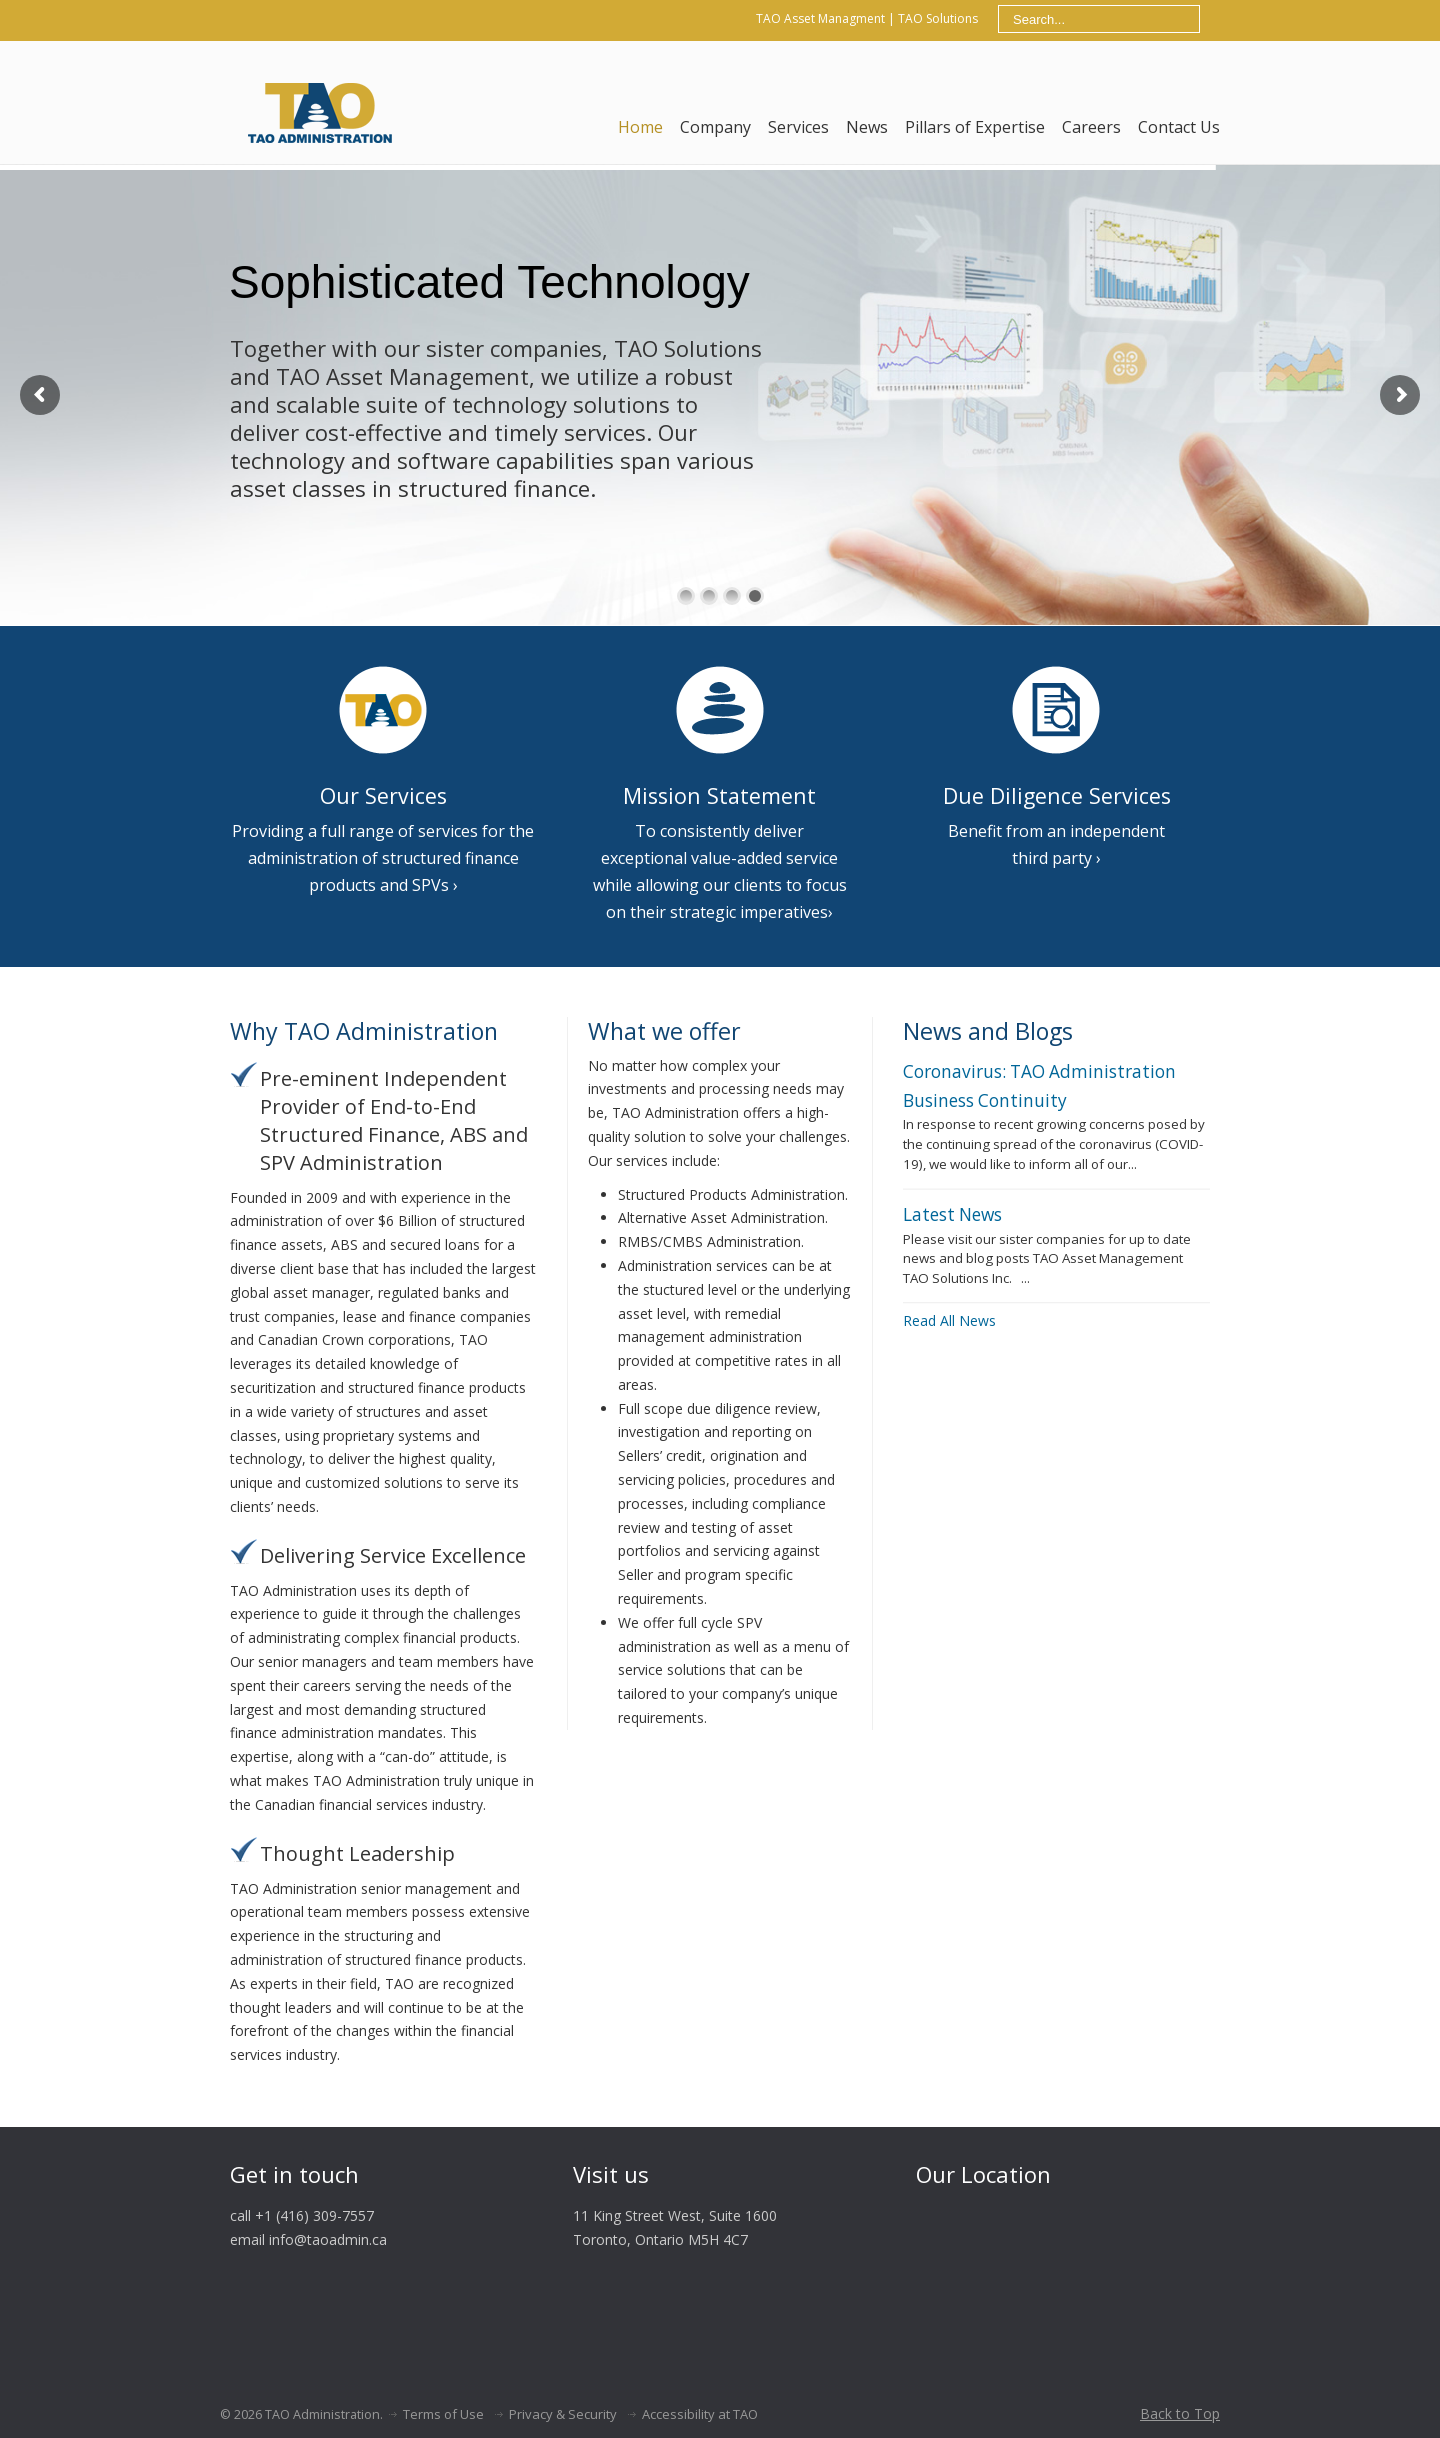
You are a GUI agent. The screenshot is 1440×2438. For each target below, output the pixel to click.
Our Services (383, 795)
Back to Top (1180, 2413)
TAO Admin (319, 109)
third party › (1056, 858)
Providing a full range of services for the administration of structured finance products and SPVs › (383, 858)
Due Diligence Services (1057, 795)
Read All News (949, 1320)
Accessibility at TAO (700, 2414)
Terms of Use (443, 2414)
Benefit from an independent (1056, 831)
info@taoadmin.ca (328, 2239)
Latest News (952, 1214)
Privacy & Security (563, 2414)
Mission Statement (719, 795)
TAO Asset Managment (820, 18)
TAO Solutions (938, 18)
